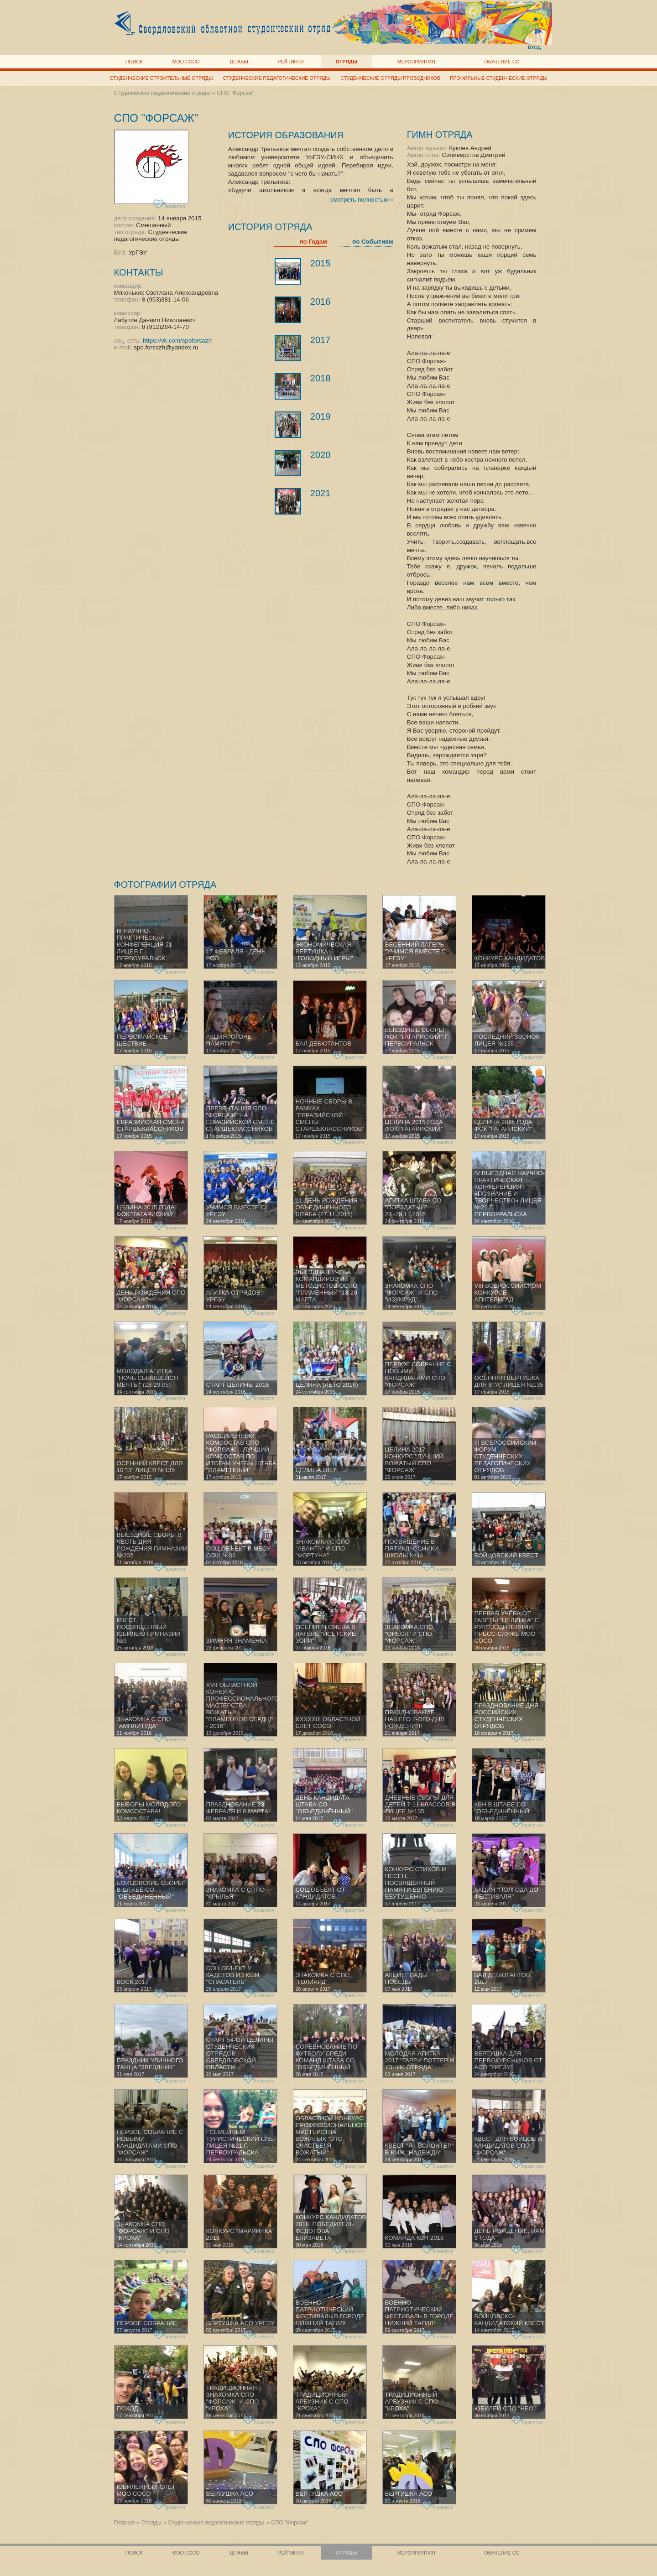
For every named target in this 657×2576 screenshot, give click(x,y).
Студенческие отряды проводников (390, 78)
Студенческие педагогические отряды (277, 78)
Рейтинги (291, 61)
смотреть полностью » (361, 199)
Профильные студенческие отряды (499, 78)
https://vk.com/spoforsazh (177, 340)
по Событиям (372, 241)
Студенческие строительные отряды (161, 78)
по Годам (313, 241)
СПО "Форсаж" (235, 93)
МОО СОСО (186, 61)
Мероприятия (416, 61)
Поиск (134, 61)
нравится (170, 205)
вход (534, 46)
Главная (124, 2522)
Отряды (346, 61)
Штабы (239, 61)
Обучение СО (501, 61)
